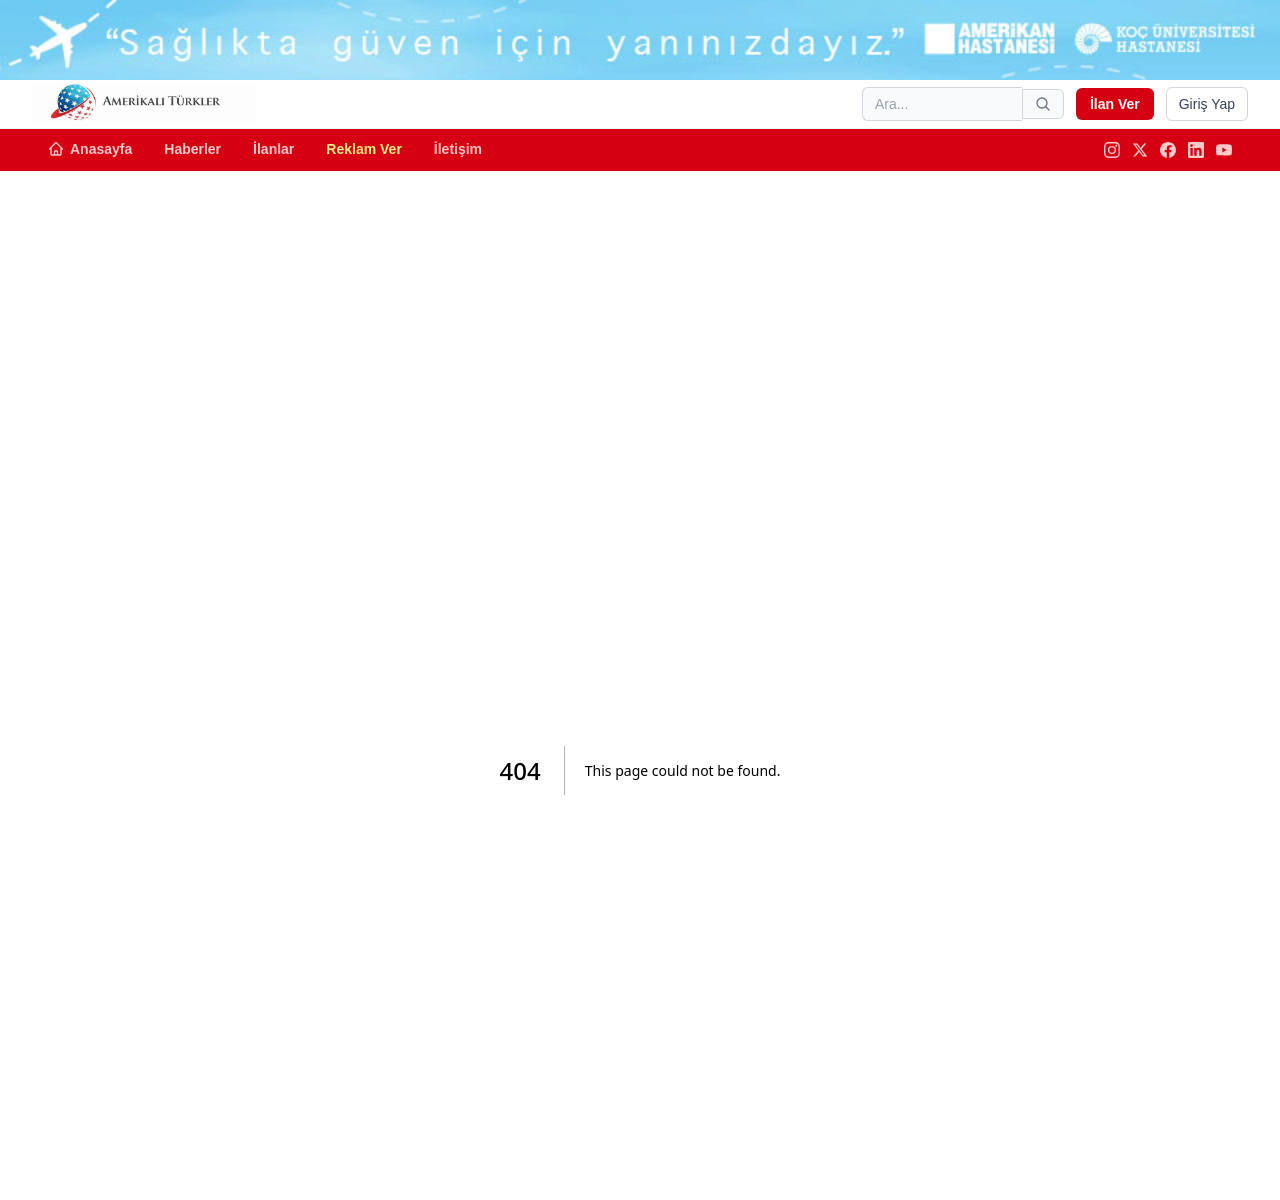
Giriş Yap (1207, 104)
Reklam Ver (364, 149)
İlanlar (273, 149)
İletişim (458, 149)
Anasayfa (90, 149)
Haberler (192, 149)
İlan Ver (1115, 104)
